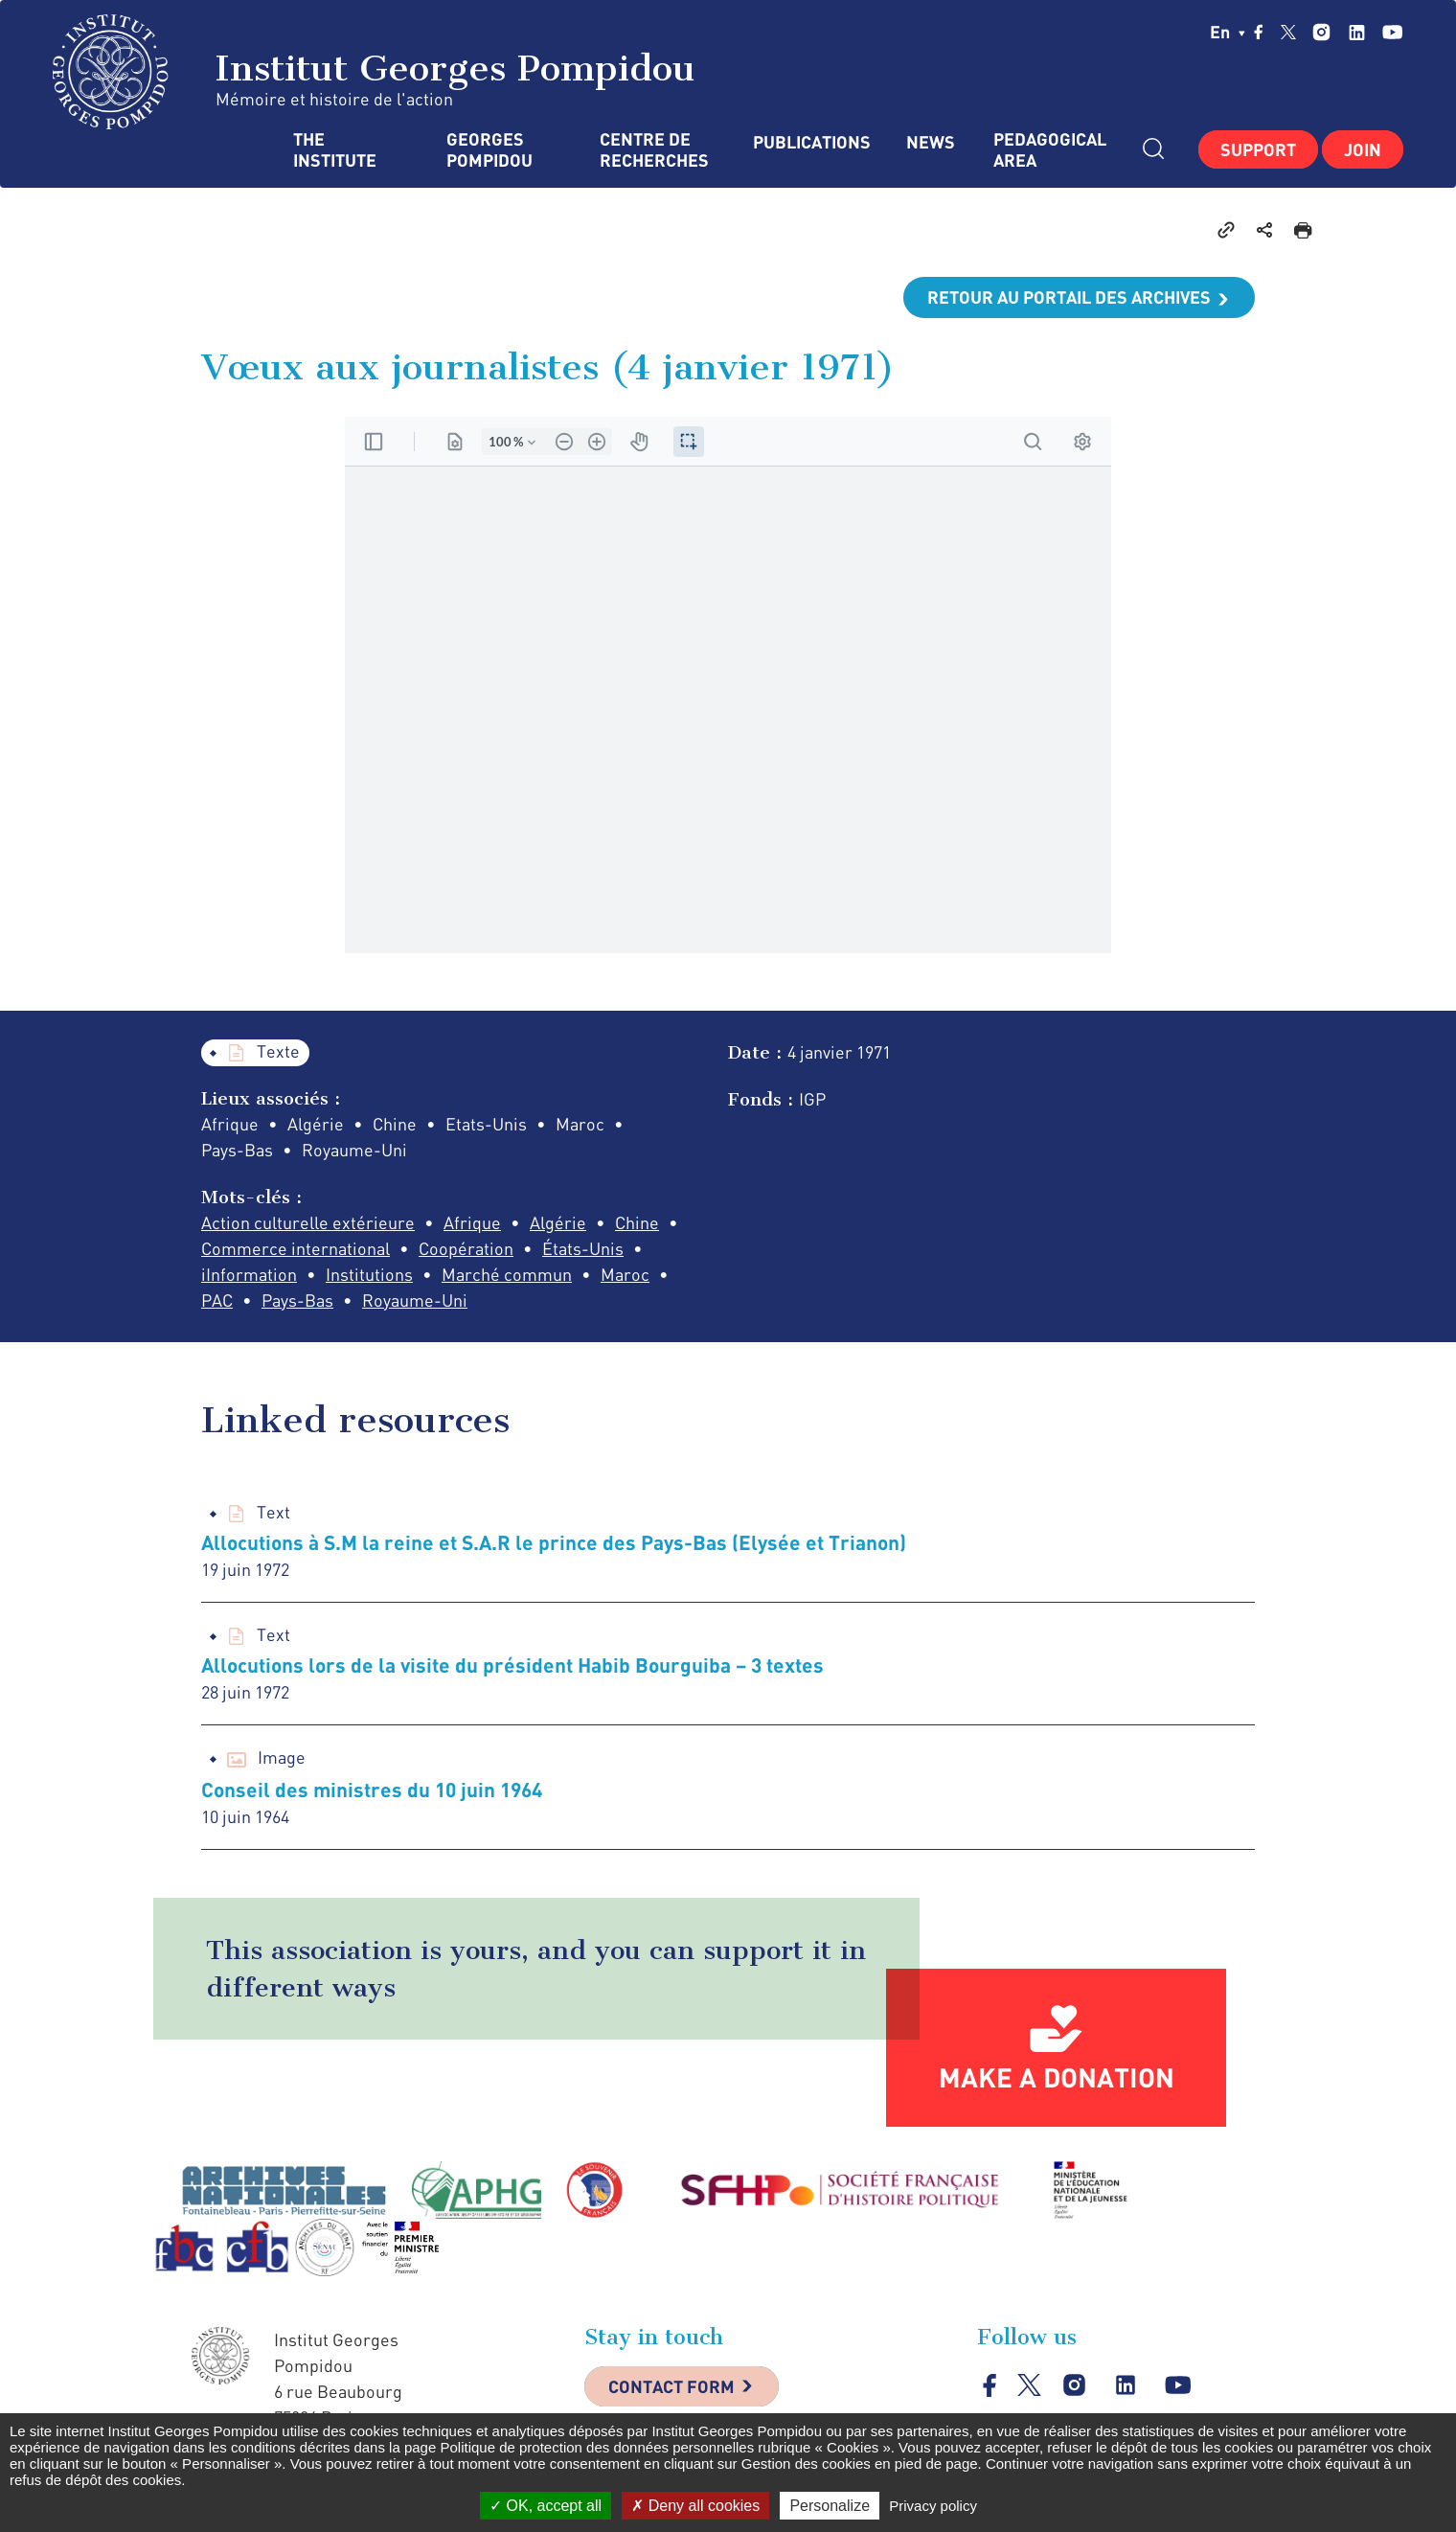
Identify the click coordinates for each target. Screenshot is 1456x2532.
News (930, 142)
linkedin (1357, 32)
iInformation (249, 1274)
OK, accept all (545, 2506)
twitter (1288, 31)
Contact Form (671, 2386)
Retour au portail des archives (1069, 297)
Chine (637, 1222)
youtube (1392, 32)
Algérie (558, 1222)
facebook (1258, 31)
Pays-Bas (297, 1300)
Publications (810, 142)
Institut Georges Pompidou (374, 71)
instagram (1321, 32)
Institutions (369, 1274)
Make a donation (1056, 2077)
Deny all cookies (695, 2506)
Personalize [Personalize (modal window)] (829, 2506)
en (1227, 31)
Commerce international (295, 1248)
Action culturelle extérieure (308, 1222)
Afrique (472, 1222)
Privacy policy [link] (933, 2506)
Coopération (466, 1248)
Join (1362, 149)
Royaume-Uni (414, 1300)
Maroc (625, 1274)
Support (1258, 149)
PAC (217, 1300)
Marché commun (507, 1274)
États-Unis (583, 1248)
